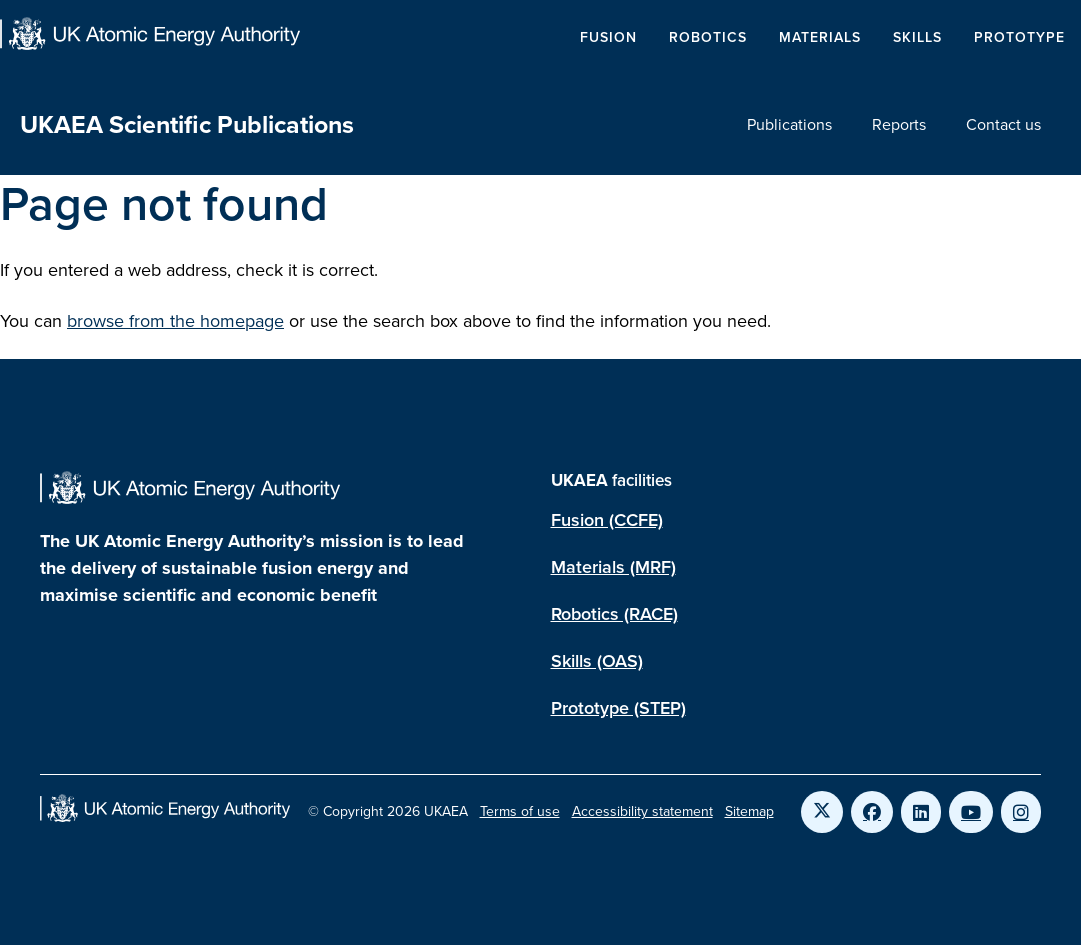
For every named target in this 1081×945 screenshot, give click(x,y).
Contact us (1003, 124)
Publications (789, 124)
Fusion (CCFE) (607, 520)
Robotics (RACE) (614, 614)
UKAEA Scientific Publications (187, 124)
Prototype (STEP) (618, 708)
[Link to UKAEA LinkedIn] (921, 812)
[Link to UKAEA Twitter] (822, 812)
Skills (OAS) (597, 661)
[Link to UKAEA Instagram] (1021, 812)
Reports (899, 124)
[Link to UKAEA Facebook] (872, 812)
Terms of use (520, 811)
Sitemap (749, 811)
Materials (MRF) (613, 567)
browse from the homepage (175, 321)
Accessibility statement (642, 811)
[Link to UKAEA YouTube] (971, 812)
